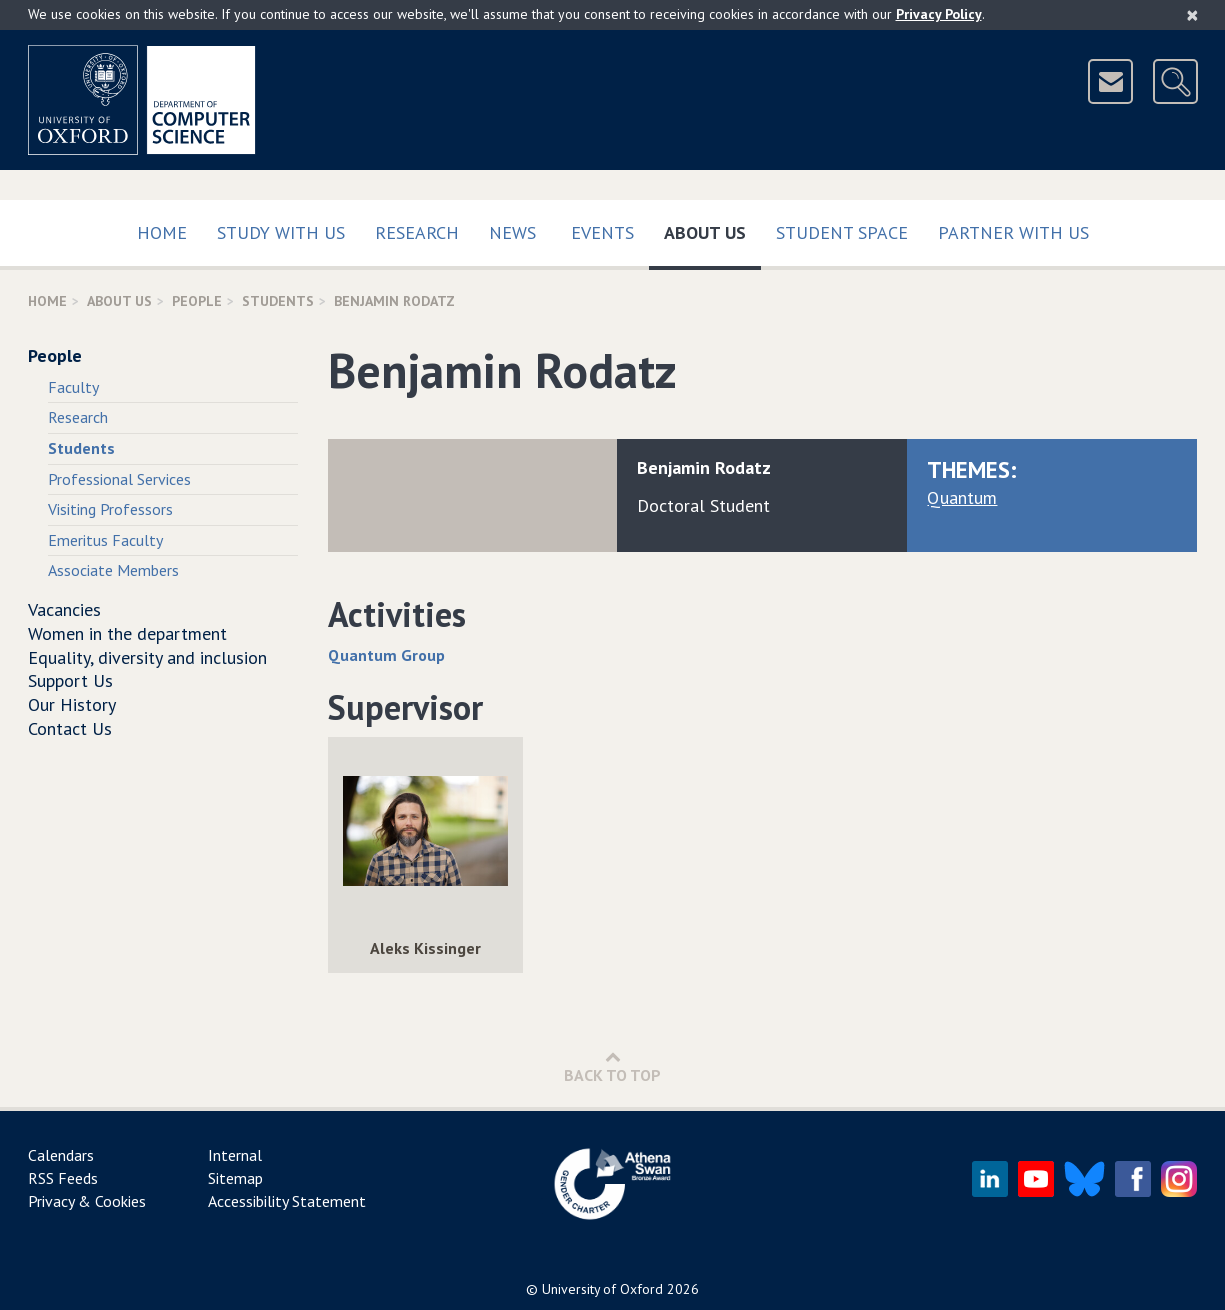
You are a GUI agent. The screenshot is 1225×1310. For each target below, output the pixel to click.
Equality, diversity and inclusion (147, 657)
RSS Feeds (63, 1178)
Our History (72, 704)
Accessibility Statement (287, 1201)
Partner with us (1013, 232)
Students (278, 301)
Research (417, 232)
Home (162, 232)
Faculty (73, 387)
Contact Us (70, 728)
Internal (235, 1155)
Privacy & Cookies (87, 1201)
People (197, 301)
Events (602, 232)
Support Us (70, 680)
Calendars (61, 1155)
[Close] (1192, 15)
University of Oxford (602, 1289)
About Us (712, 228)
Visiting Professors (110, 509)
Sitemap (235, 1178)
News (512, 232)
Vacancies (64, 609)
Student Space (842, 232)
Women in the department (127, 633)
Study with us (281, 232)
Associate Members (113, 570)
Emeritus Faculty (105, 540)
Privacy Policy (939, 14)
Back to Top (612, 1066)
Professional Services (119, 479)
